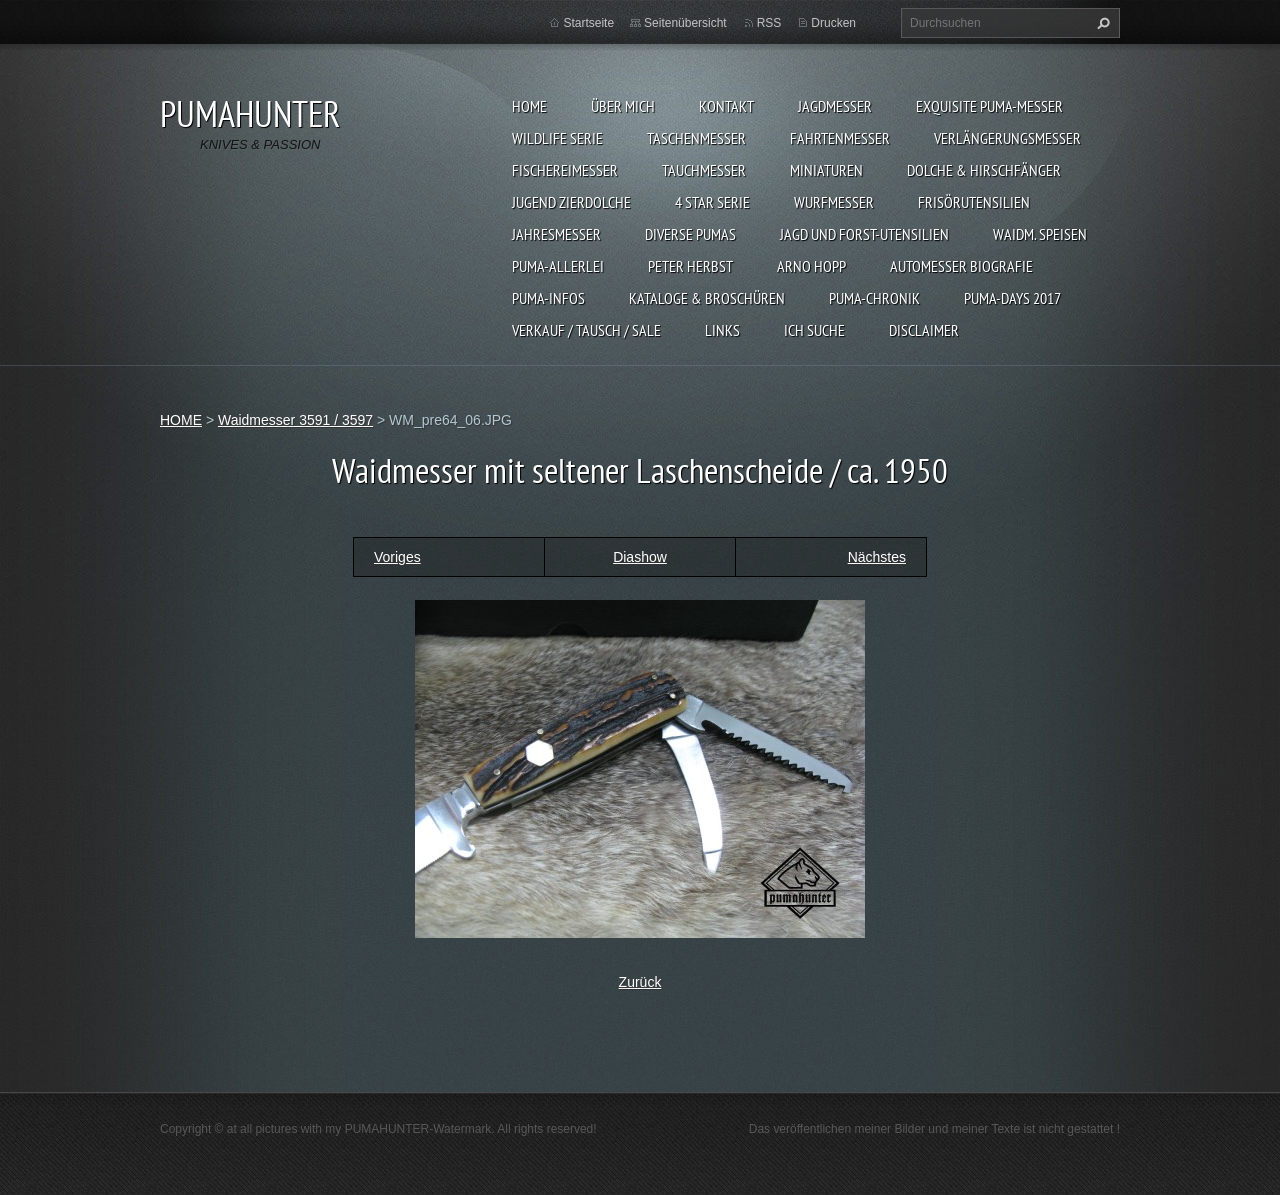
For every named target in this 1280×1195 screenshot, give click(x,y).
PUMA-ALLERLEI (558, 266)
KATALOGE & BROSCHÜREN (707, 298)
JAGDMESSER (835, 106)
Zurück (640, 982)
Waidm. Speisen (1040, 234)
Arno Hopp (811, 266)
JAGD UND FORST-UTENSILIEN (864, 234)
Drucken (833, 23)
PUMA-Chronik (874, 298)
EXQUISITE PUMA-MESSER (989, 106)
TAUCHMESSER (704, 170)
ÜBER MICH (623, 106)
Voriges (397, 557)
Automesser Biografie (961, 266)
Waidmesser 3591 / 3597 (295, 420)
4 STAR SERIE (712, 202)
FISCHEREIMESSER (565, 170)
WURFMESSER (834, 202)
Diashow (640, 557)
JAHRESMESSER (556, 234)
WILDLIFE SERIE (557, 138)
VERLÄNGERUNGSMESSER (1007, 138)
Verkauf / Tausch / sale (586, 330)
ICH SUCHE (814, 330)
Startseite (588, 23)
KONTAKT (726, 106)
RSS (769, 23)
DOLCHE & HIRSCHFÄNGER (984, 170)
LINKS (722, 330)
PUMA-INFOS (548, 298)
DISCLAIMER (924, 330)
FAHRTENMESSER (840, 138)
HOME (529, 106)
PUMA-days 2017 (1012, 298)
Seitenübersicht (685, 23)
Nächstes (877, 557)
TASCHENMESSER (696, 138)
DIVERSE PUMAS (690, 234)
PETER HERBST (690, 266)
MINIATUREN (826, 170)
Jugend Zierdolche (571, 202)
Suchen (1101, 23)
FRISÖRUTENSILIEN (974, 202)
